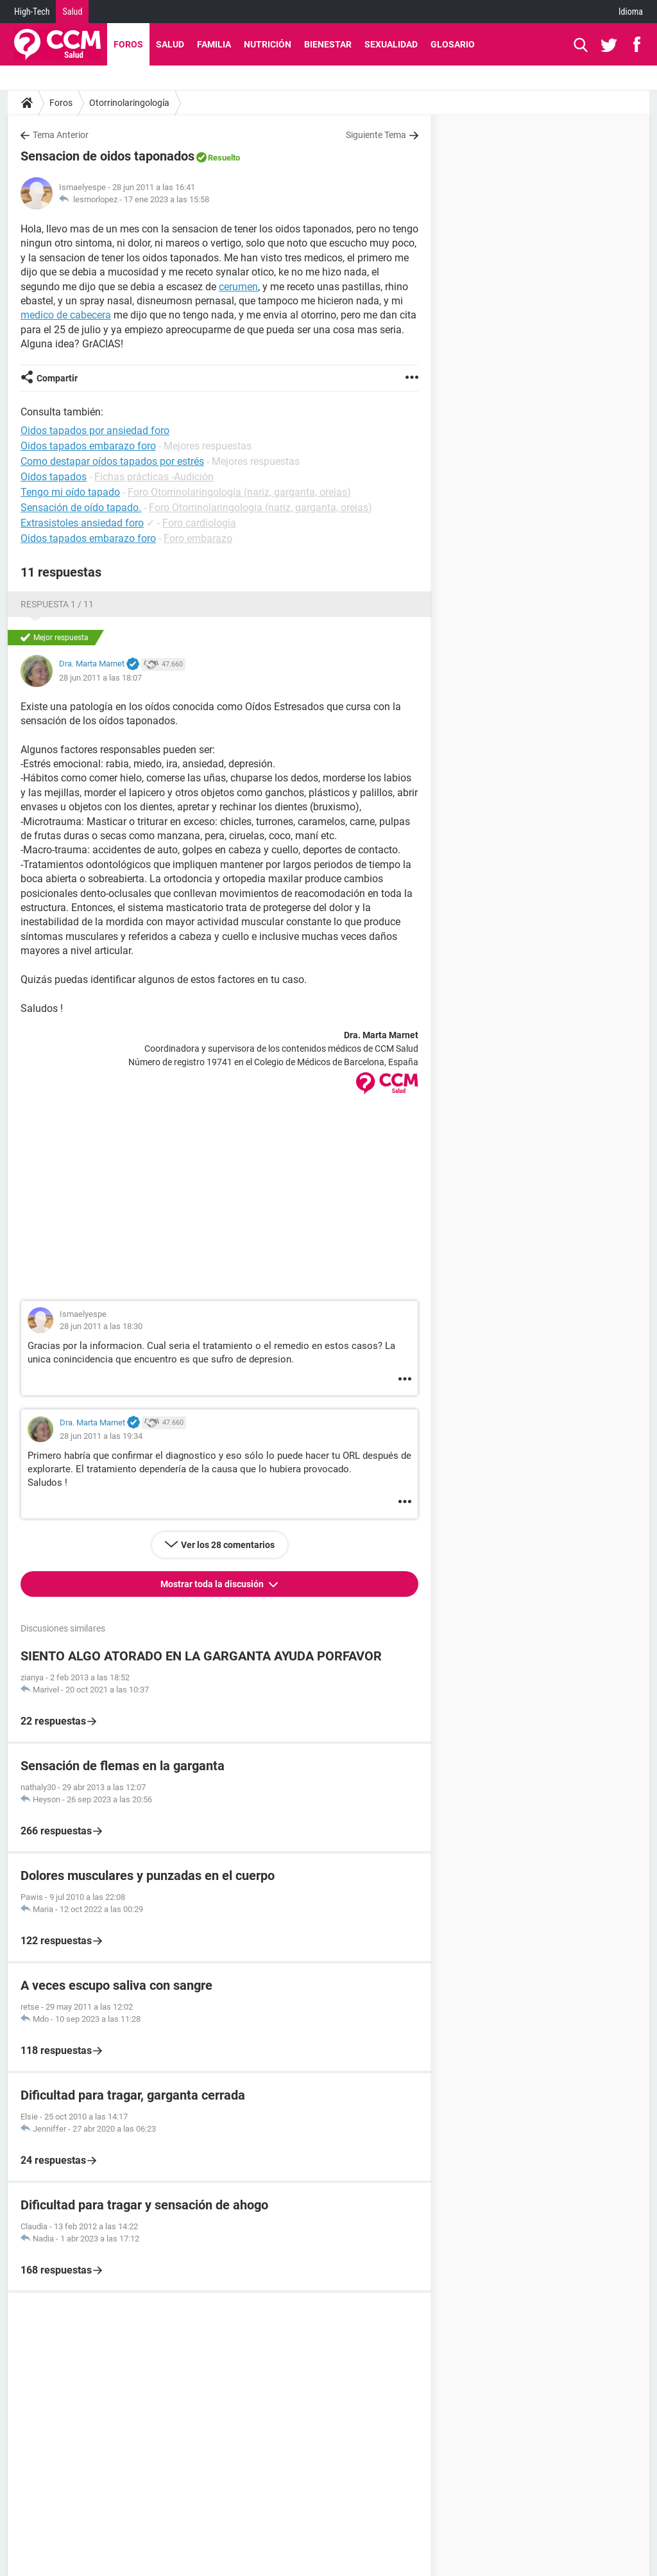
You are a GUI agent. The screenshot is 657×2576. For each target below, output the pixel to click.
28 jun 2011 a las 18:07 (100, 678)
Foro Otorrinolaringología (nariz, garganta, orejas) (239, 492)
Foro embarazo (198, 538)
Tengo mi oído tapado (70, 492)
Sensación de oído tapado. (81, 507)
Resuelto (224, 157)
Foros (128, 44)
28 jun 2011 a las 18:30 (101, 1326)
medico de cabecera (66, 315)
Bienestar (328, 44)
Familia (214, 44)
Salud (72, 11)
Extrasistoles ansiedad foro (82, 523)
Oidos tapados (54, 477)
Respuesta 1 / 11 (57, 604)
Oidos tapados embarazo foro (88, 538)
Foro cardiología (199, 523)
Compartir (57, 378)
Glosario (453, 44)
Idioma (631, 11)
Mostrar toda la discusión (213, 1584)
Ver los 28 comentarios (228, 1545)
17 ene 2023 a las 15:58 (166, 199)
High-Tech (31, 11)
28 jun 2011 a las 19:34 (101, 1436)
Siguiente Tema (376, 135)
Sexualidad (391, 44)
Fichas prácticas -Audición (154, 477)
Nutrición (267, 44)
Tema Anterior (61, 135)
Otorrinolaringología (129, 103)
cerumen (238, 287)
